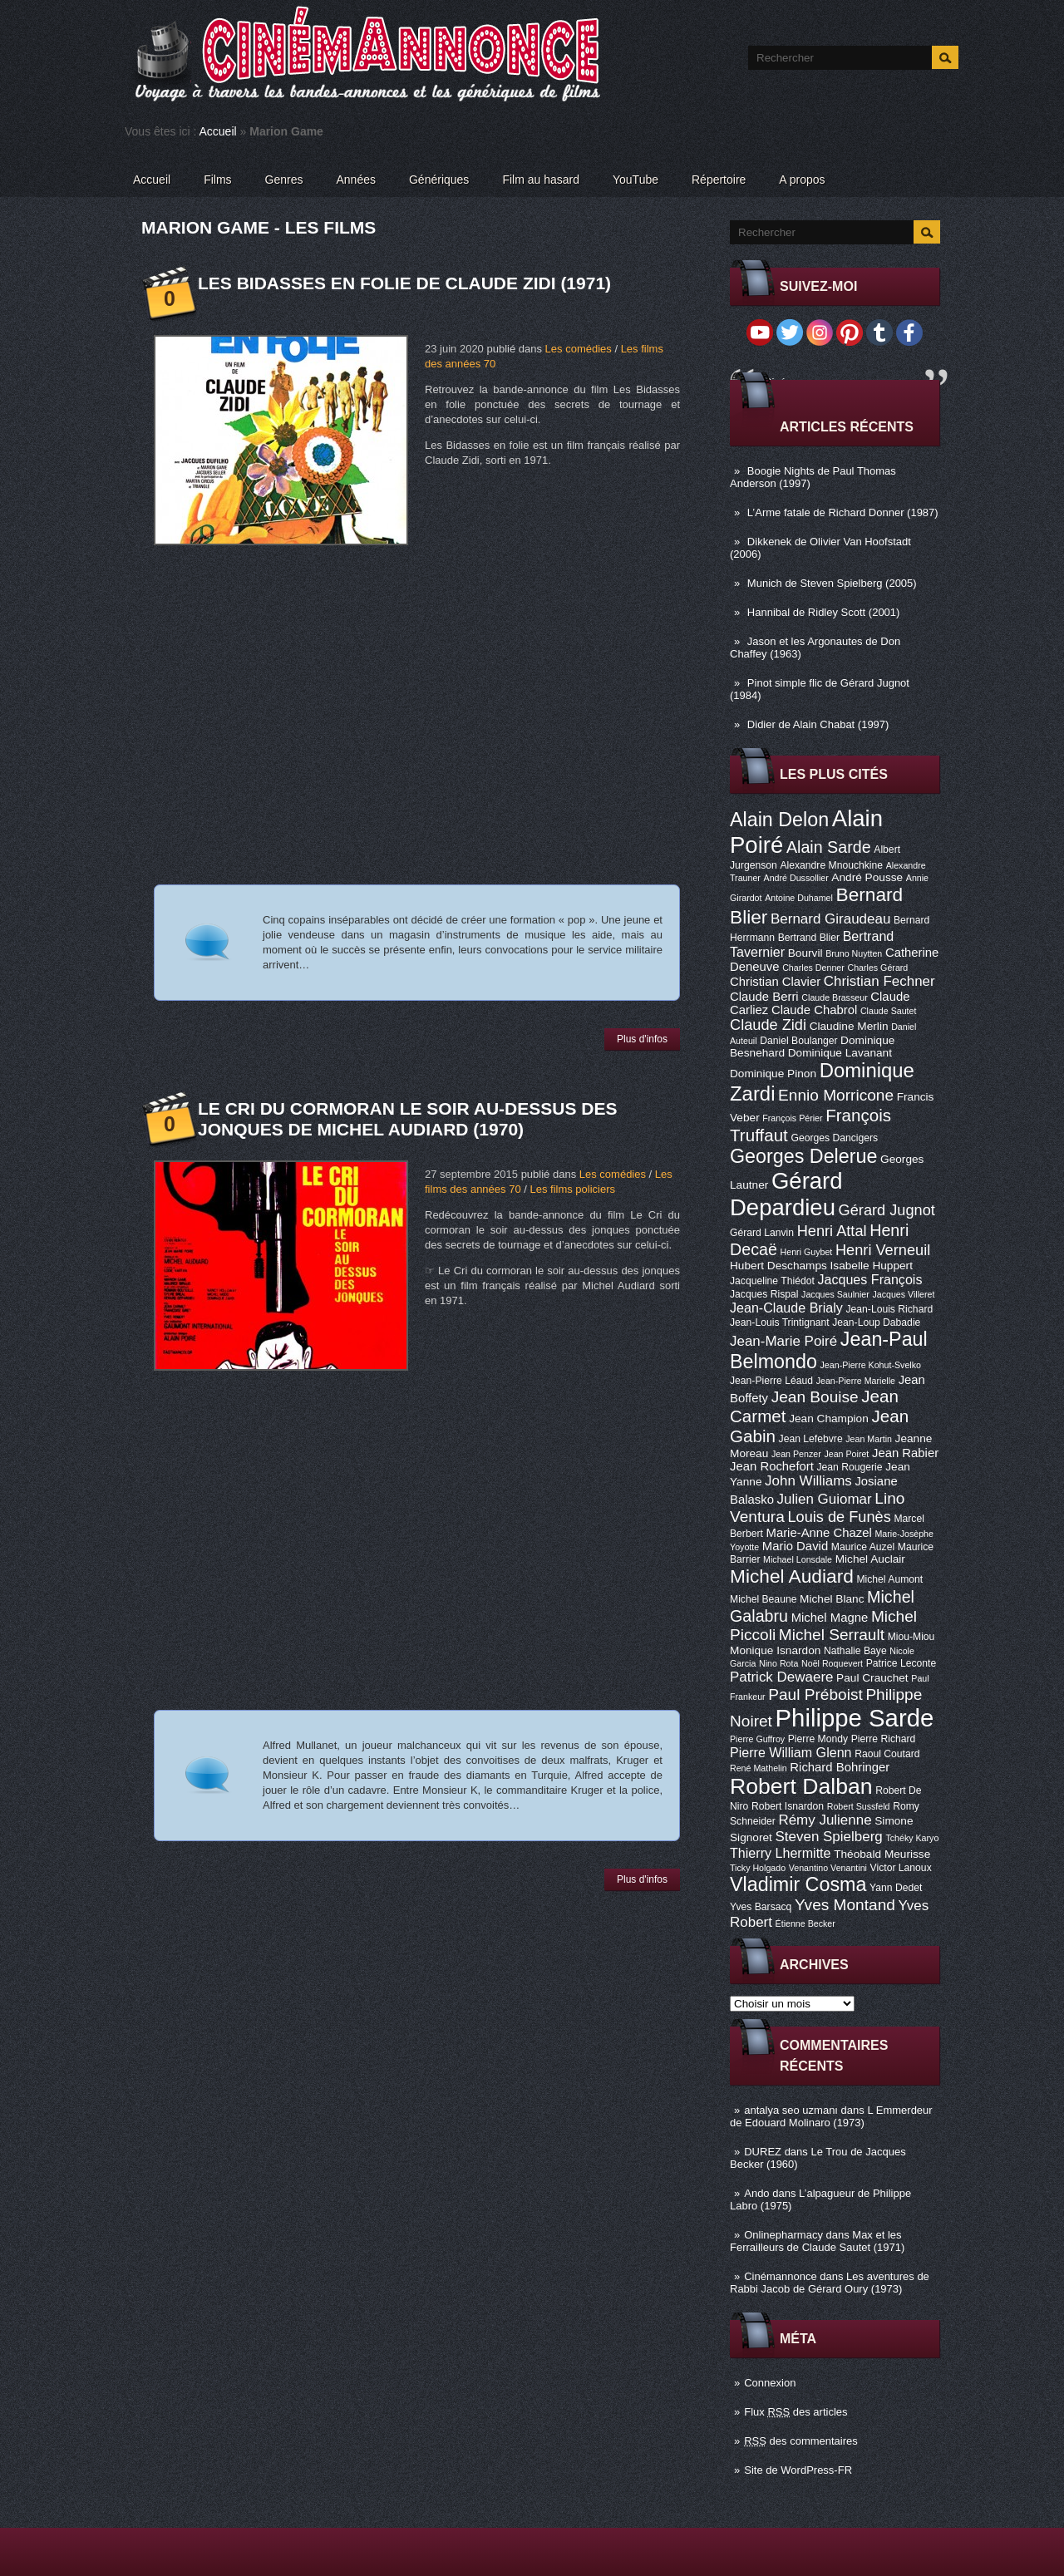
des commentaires (801, 2441)
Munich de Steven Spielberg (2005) (832, 583)
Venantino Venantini (828, 1868)
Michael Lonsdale (797, 1559)
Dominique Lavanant (840, 1053)
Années (356, 179)
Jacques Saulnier (835, 1294)
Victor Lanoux (901, 1868)
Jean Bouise (815, 1397)
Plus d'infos (642, 1039)
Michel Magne (830, 1617)
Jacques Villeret (903, 1294)
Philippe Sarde (855, 1717)
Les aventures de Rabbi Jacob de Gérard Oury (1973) (829, 2282)
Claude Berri (764, 996)
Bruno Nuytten (853, 953)
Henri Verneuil (882, 1250)
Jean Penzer (796, 1454)
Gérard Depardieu (786, 1194)
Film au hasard (540, 179)
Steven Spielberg (829, 1837)
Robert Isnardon (787, 1806)
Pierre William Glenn (791, 1752)
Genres (284, 179)
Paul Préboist (815, 1694)
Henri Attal (832, 1231)
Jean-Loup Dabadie (876, 1322)
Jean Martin (868, 1439)
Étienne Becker (805, 1923)
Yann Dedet (895, 1888)
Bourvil (805, 953)
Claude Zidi (768, 1025)
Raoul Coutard (887, 1754)
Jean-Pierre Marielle (855, 1381)
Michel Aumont (889, 1579)
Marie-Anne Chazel (819, 1532)
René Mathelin (758, 1768)
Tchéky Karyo (911, 1838)
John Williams (808, 1481)
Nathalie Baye (855, 1651)
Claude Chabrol (814, 1010)
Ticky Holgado (758, 1868)
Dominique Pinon (773, 1073)
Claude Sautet (888, 1011)
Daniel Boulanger (798, 1041)
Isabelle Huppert (871, 1265)
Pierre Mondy (818, 1739)
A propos (802, 179)
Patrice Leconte (901, 1663)
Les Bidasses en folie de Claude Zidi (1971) (404, 283)
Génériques (439, 179)
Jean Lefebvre (811, 1439)
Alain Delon (779, 819)
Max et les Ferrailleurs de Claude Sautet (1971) (817, 2241)
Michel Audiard (792, 1576)
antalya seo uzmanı (791, 2110)
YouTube (635, 179)
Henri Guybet (807, 1252)
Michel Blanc (832, 1599)
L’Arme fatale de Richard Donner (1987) (842, 512)
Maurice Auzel (862, 1547)
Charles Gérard (877, 968)
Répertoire (719, 179)
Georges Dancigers (834, 1138)
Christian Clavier (775, 981)
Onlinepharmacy (783, 2235)
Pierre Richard (883, 1739)
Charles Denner (813, 968)
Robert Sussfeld (858, 1806)
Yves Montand (845, 1905)
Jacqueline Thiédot (772, 1281)
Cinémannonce (780, 2276)
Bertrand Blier (809, 937)
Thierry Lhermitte (780, 1852)
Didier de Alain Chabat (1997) (818, 724)
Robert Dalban (801, 1786)
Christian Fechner (879, 981)
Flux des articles (795, 2412)
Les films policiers (572, 1189)
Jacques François (869, 1279)
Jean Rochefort (772, 1466)
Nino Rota (778, 1663)
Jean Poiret (846, 1454)
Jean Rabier (905, 1453)
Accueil (218, 131)
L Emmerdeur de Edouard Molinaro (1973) (831, 2116)
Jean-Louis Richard (889, 1309)
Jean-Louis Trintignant (780, 1322)
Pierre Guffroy (757, 1739)
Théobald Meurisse (882, 1854)
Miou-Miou (911, 1637)
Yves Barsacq (760, 1907)
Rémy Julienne (824, 1820)
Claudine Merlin (849, 1026)
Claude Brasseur (834, 997)
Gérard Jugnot (887, 1210)
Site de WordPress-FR (798, 2470)
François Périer (792, 1118)
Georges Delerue (803, 1156)
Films (217, 179)
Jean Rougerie (850, 1467)
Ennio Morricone (836, 1095)
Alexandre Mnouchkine (831, 865)
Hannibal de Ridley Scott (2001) (823, 612)
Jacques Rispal (764, 1294)
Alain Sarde (828, 847)
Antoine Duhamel (799, 898)
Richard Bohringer (839, 1767)
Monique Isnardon (775, 1650)
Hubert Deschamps (778, 1265)
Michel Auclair (870, 1559)
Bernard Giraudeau (830, 919)
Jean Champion (829, 1418)
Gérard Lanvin (762, 1233)
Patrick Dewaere (781, 1677)
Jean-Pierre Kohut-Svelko (870, 1365)
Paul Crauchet (872, 1678)
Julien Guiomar (824, 1499)
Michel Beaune (763, 1599)
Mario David (795, 1546)
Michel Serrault (831, 1634)
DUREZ (762, 2151)
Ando (756, 2193)
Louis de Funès (838, 1517)
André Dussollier (796, 878)
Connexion (770, 2383)
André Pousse (867, 877)
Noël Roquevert (832, 1663)
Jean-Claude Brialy (786, 1307)
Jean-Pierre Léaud (771, 1381)
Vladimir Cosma (798, 1884)
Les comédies (578, 348)
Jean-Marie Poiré (783, 1341)
